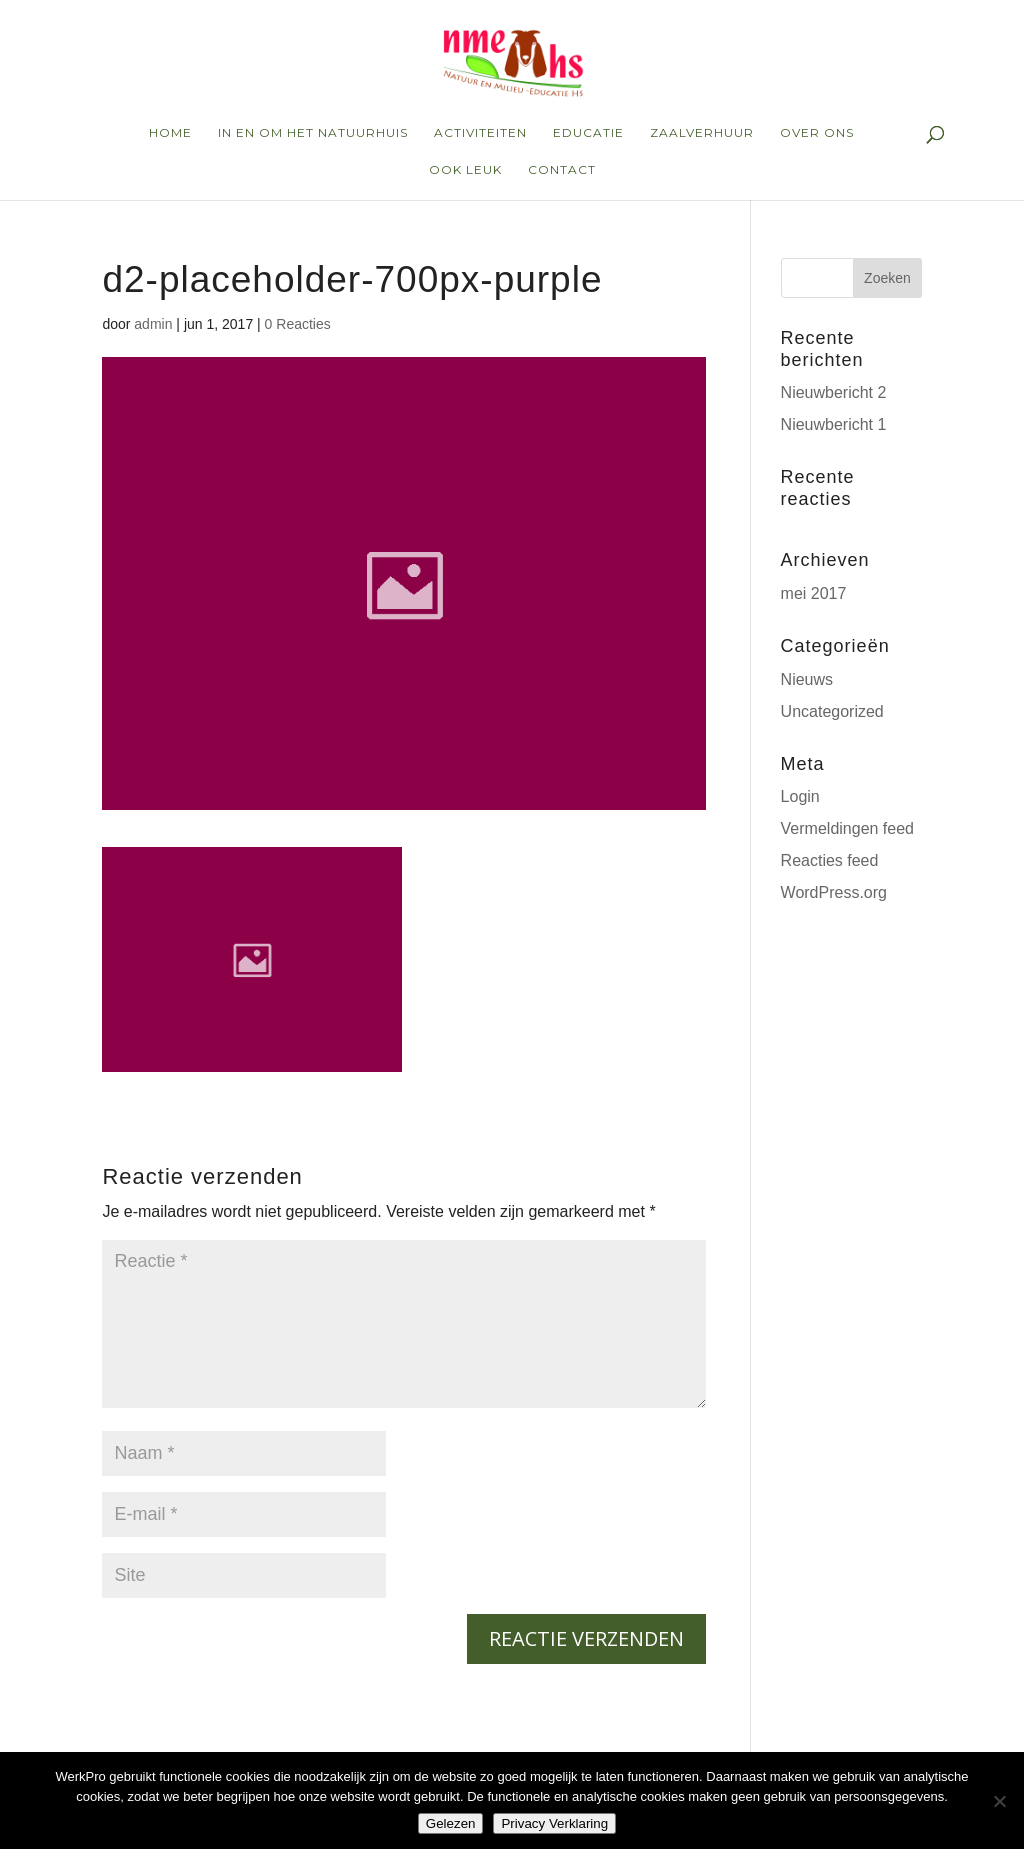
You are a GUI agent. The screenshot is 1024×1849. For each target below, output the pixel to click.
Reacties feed (830, 860)
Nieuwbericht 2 (834, 392)
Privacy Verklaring (554, 1823)
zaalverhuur (702, 133)
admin (153, 324)
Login (800, 796)
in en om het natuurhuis (313, 133)
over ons (817, 133)
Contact (562, 170)
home (170, 133)
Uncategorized (832, 711)
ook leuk (465, 170)
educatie (588, 133)
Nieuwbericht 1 (834, 424)
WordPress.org (834, 892)
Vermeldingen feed (847, 828)
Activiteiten (480, 133)
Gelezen (451, 1823)
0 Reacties (298, 324)
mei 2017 (814, 593)
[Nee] (999, 1801)
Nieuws (807, 679)
